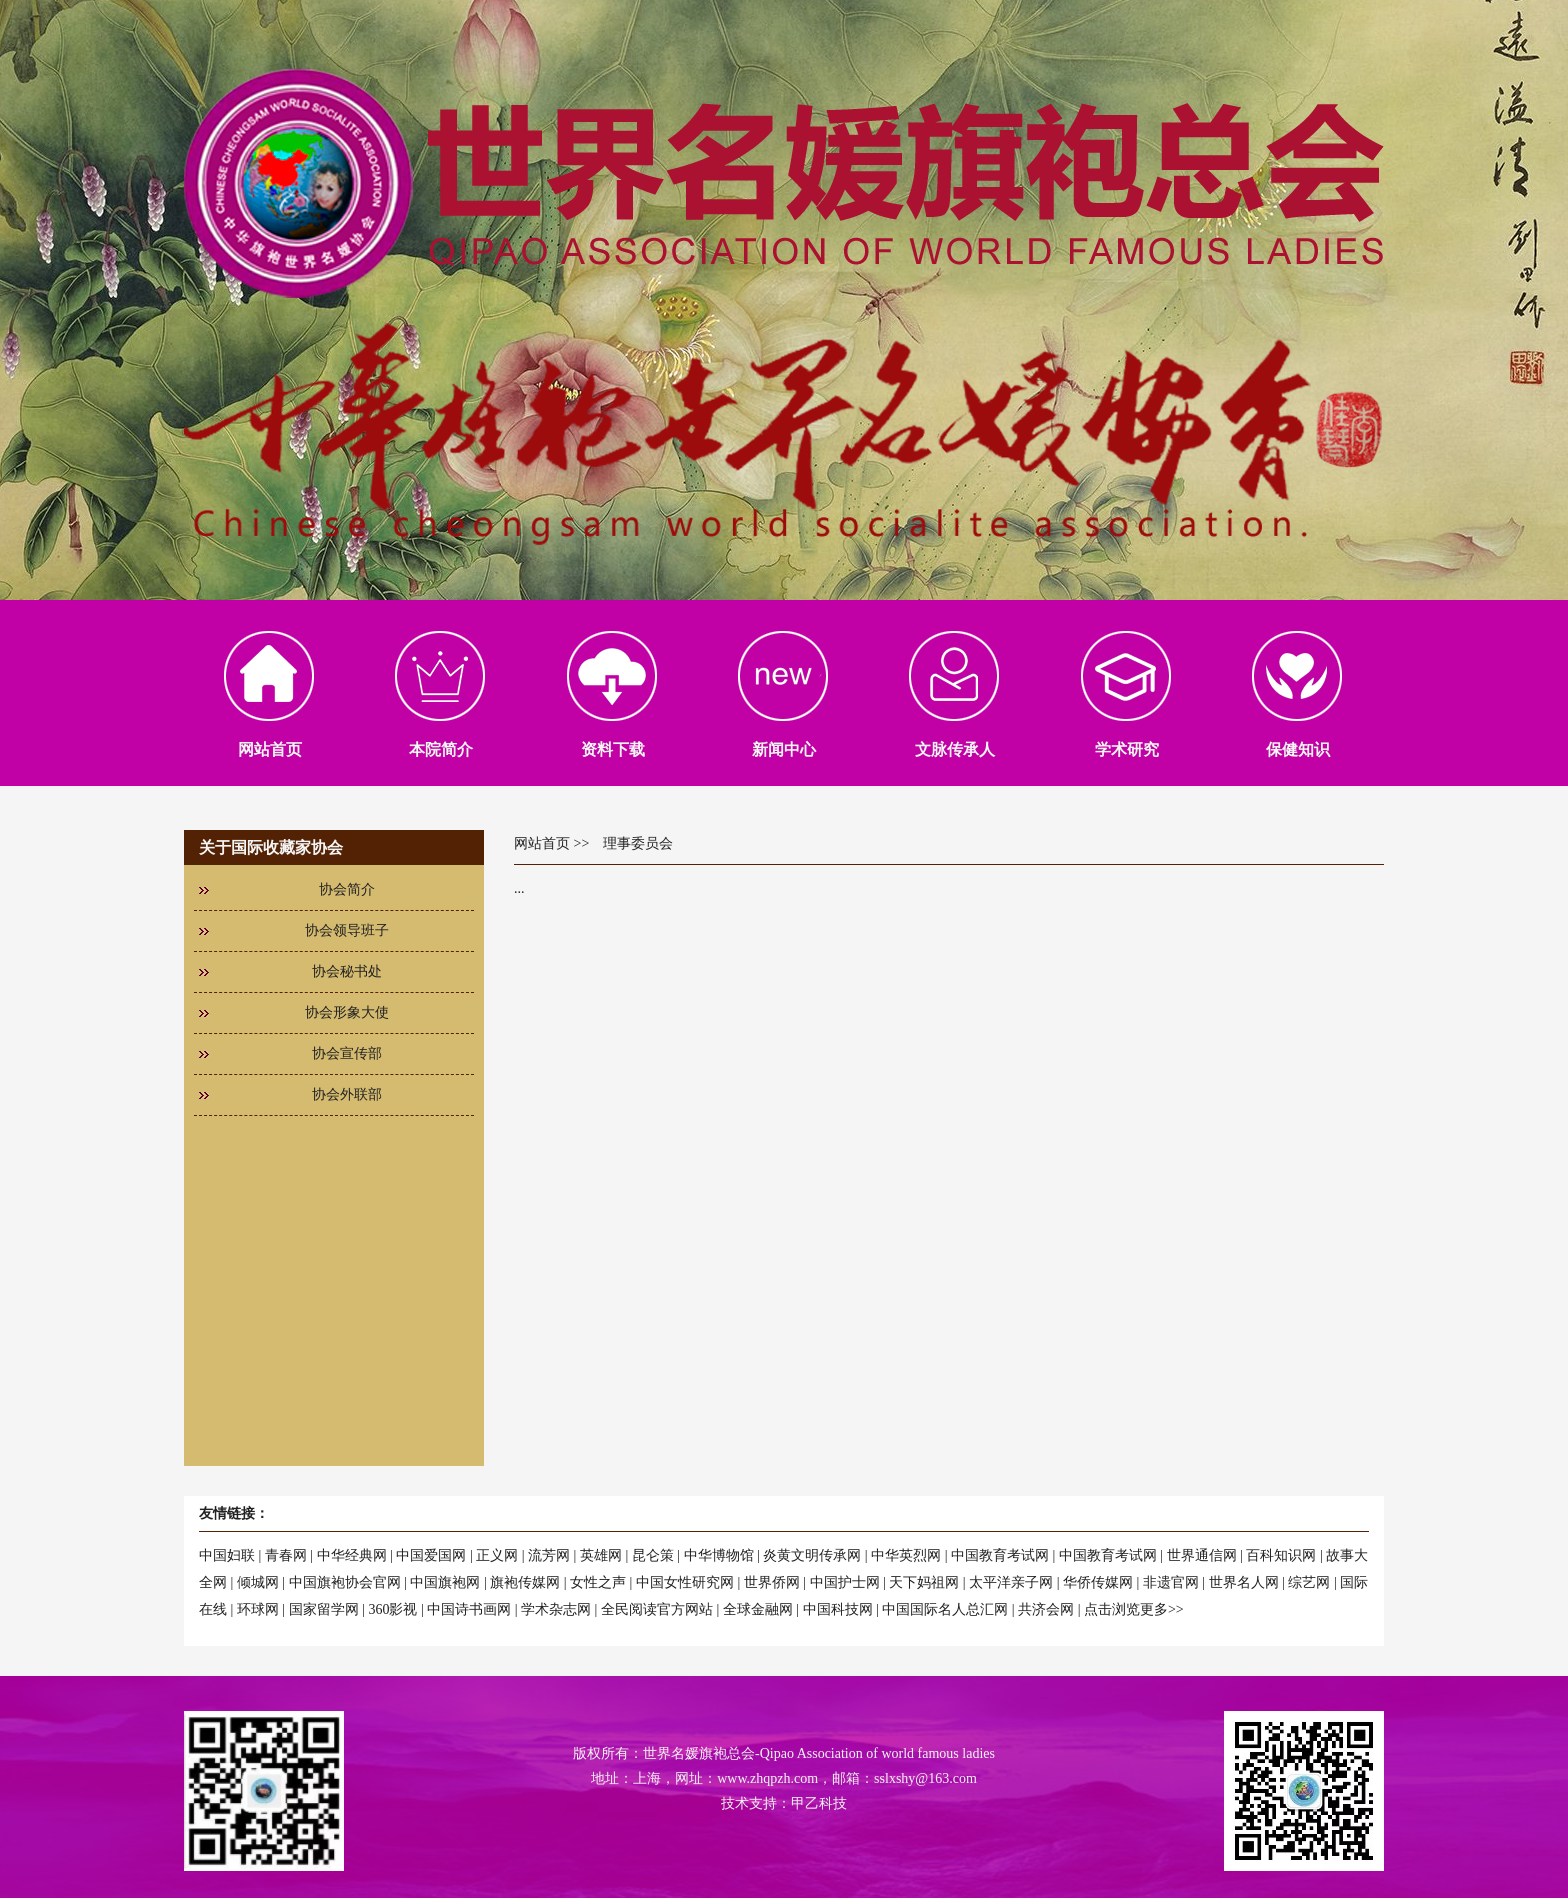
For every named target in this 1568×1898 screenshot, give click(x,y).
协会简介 (347, 889)
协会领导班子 (347, 930)
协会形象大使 (347, 1012)
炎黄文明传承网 (812, 1555)
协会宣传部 (347, 1053)
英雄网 (601, 1555)
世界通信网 (1202, 1555)
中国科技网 (838, 1609)
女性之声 (598, 1582)
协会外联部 (347, 1094)
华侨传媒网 (1098, 1582)
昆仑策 (653, 1555)
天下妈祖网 (924, 1582)
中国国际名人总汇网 (945, 1609)
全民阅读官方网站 (657, 1609)
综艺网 (1309, 1582)
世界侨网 (772, 1582)
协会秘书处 (347, 971)
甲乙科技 (819, 1803)
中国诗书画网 (469, 1609)
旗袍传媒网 (525, 1582)
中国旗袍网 (445, 1582)
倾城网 (258, 1582)
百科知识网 (1281, 1555)
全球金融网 (758, 1609)
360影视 (392, 1609)
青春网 (286, 1555)
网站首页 (542, 843)
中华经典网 (352, 1555)
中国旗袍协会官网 (345, 1582)
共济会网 (1046, 1609)
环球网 (258, 1609)
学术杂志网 (556, 1609)
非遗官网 (1171, 1582)
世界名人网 (1244, 1582)
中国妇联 (227, 1555)
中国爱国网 (431, 1555)
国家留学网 (324, 1609)
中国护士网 (845, 1582)
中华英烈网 (906, 1555)
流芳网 (549, 1555)
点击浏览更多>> (1134, 1609)
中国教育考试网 (1000, 1555)
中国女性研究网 (685, 1582)
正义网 (497, 1555)
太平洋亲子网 (1011, 1582)
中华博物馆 (719, 1555)
